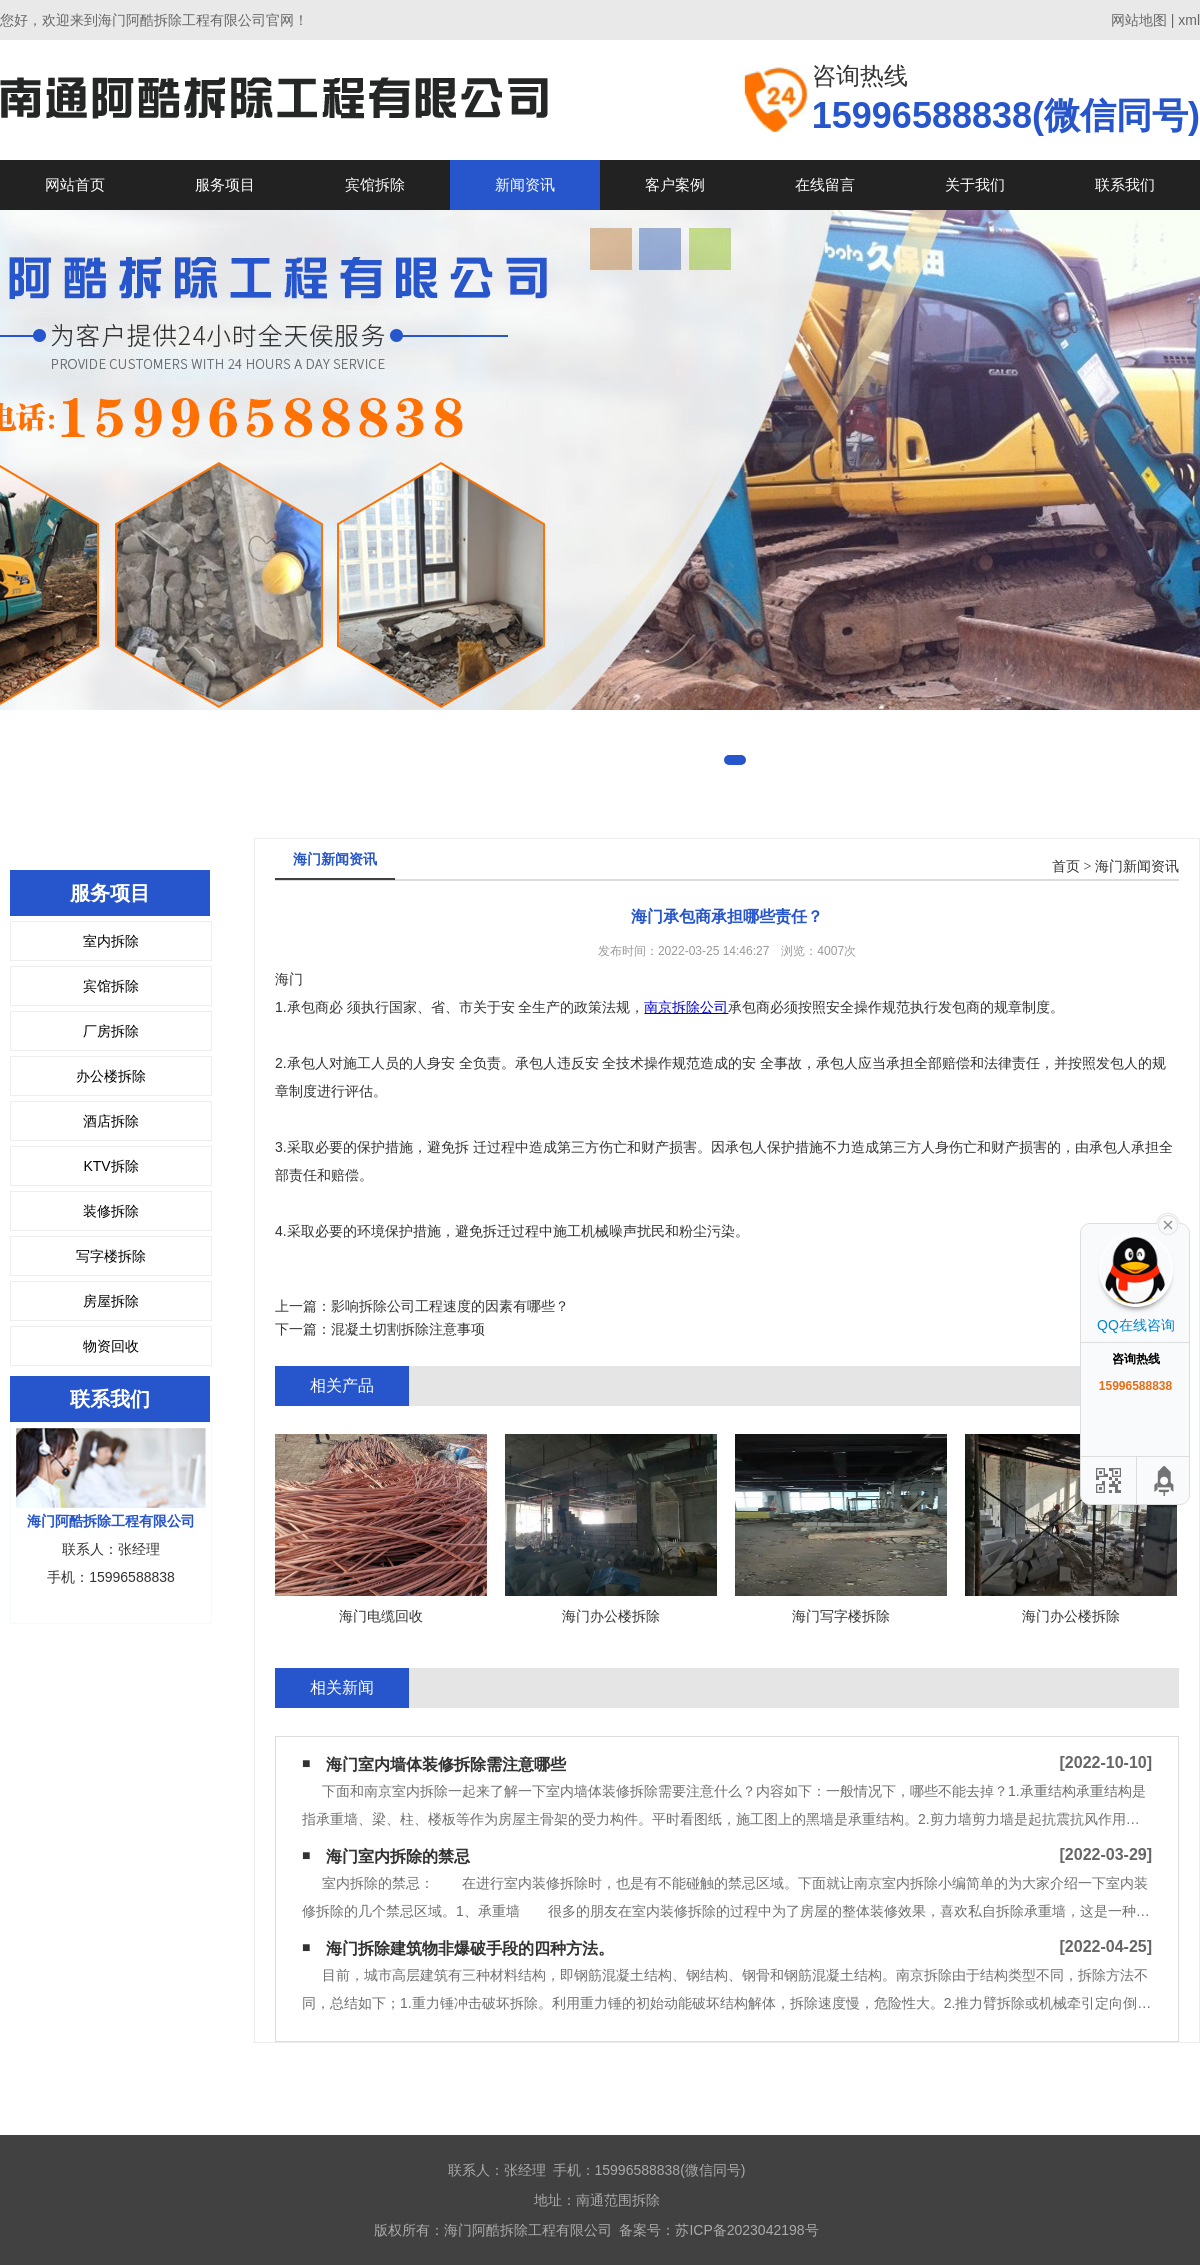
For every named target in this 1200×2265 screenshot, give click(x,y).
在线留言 (825, 184)
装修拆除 (111, 1211)
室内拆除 (111, 941)
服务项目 (225, 184)
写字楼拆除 (111, 1256)
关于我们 (975, 184)
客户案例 (675, 184)
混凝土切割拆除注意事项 (408, 1329)
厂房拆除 (111, 1031)
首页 (1066, 866)
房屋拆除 (111, 1301)
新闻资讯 (525, 184)
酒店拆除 (111, 1121)
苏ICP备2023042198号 (746, 2230)
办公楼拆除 (111, 1076)
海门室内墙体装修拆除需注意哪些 (446, 1764)
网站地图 (1139, 20)
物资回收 (111, 1346)
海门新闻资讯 (1137, 866)
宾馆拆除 (375, 184)
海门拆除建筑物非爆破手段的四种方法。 (470, 1948)
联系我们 (1125, 184)
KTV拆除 (110, 1166)
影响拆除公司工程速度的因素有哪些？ (450, 1306)
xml (1189, 20)
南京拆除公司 (686, 1007)
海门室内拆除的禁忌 (398, 1856)
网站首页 (75, 184)
